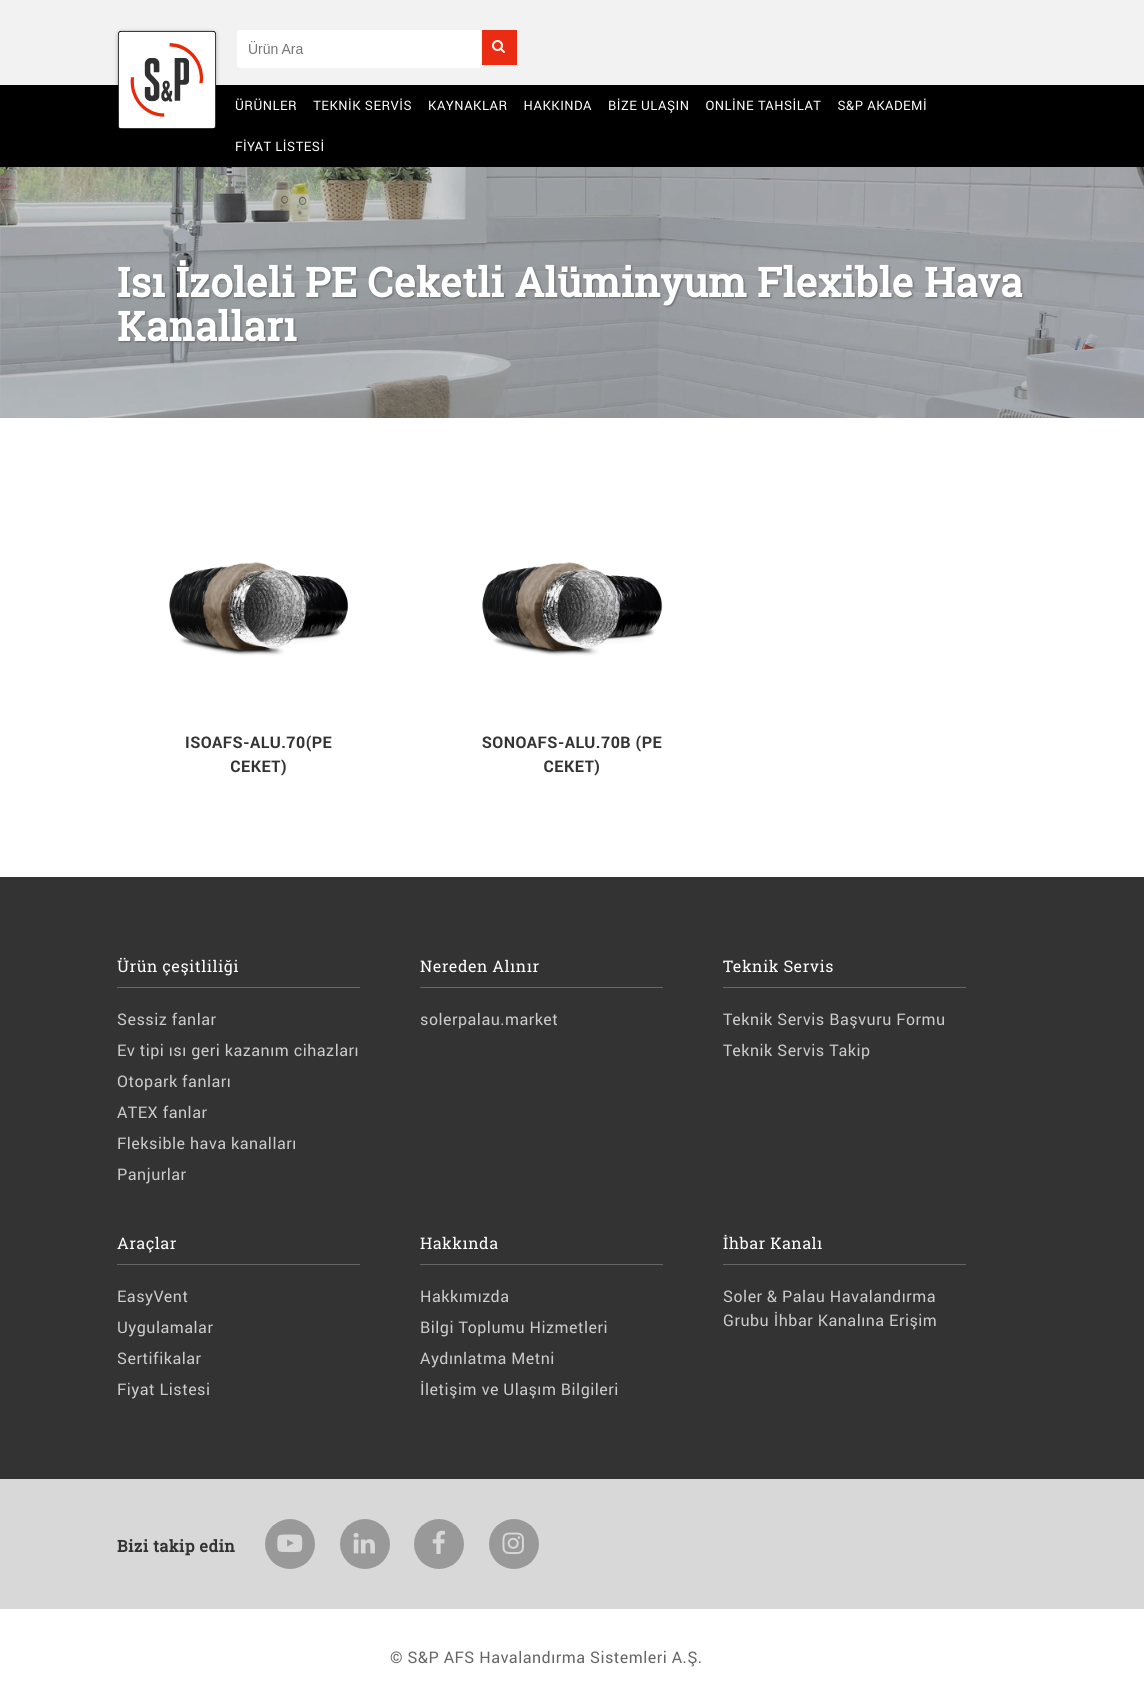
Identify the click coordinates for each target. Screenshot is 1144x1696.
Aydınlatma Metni (487, 1358)
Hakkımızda (464, 1296)
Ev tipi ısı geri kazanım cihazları (238, 1050)
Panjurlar (152, 1174)
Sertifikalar (159, 1358)
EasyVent (152, 1296)
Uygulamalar (165, 1327)
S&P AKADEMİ (882, 105)
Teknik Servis (362, 105)
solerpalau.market (489, 1019)
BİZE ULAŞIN (649, 105)
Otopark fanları (174, 1081)
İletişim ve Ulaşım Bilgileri (519, 1389)
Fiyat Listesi (280, 146)
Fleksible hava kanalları (207, 1143)
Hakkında (558, 105)
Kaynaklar (468, 105)
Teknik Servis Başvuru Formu (834, 1019)
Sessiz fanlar (166, 1019)
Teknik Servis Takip (796, 1050)
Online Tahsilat (763, 105)
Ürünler (266, 105)
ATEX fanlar (162, 1112)
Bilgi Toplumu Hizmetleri (514, 1327)
